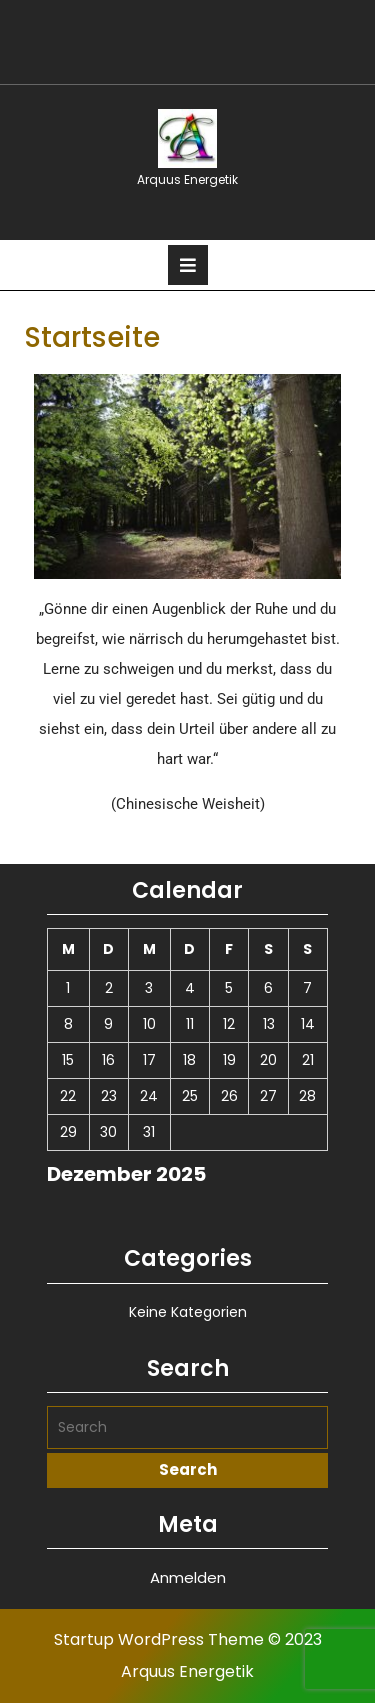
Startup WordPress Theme (159, 1639)
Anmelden (188, 1577)
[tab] (188, 265)
